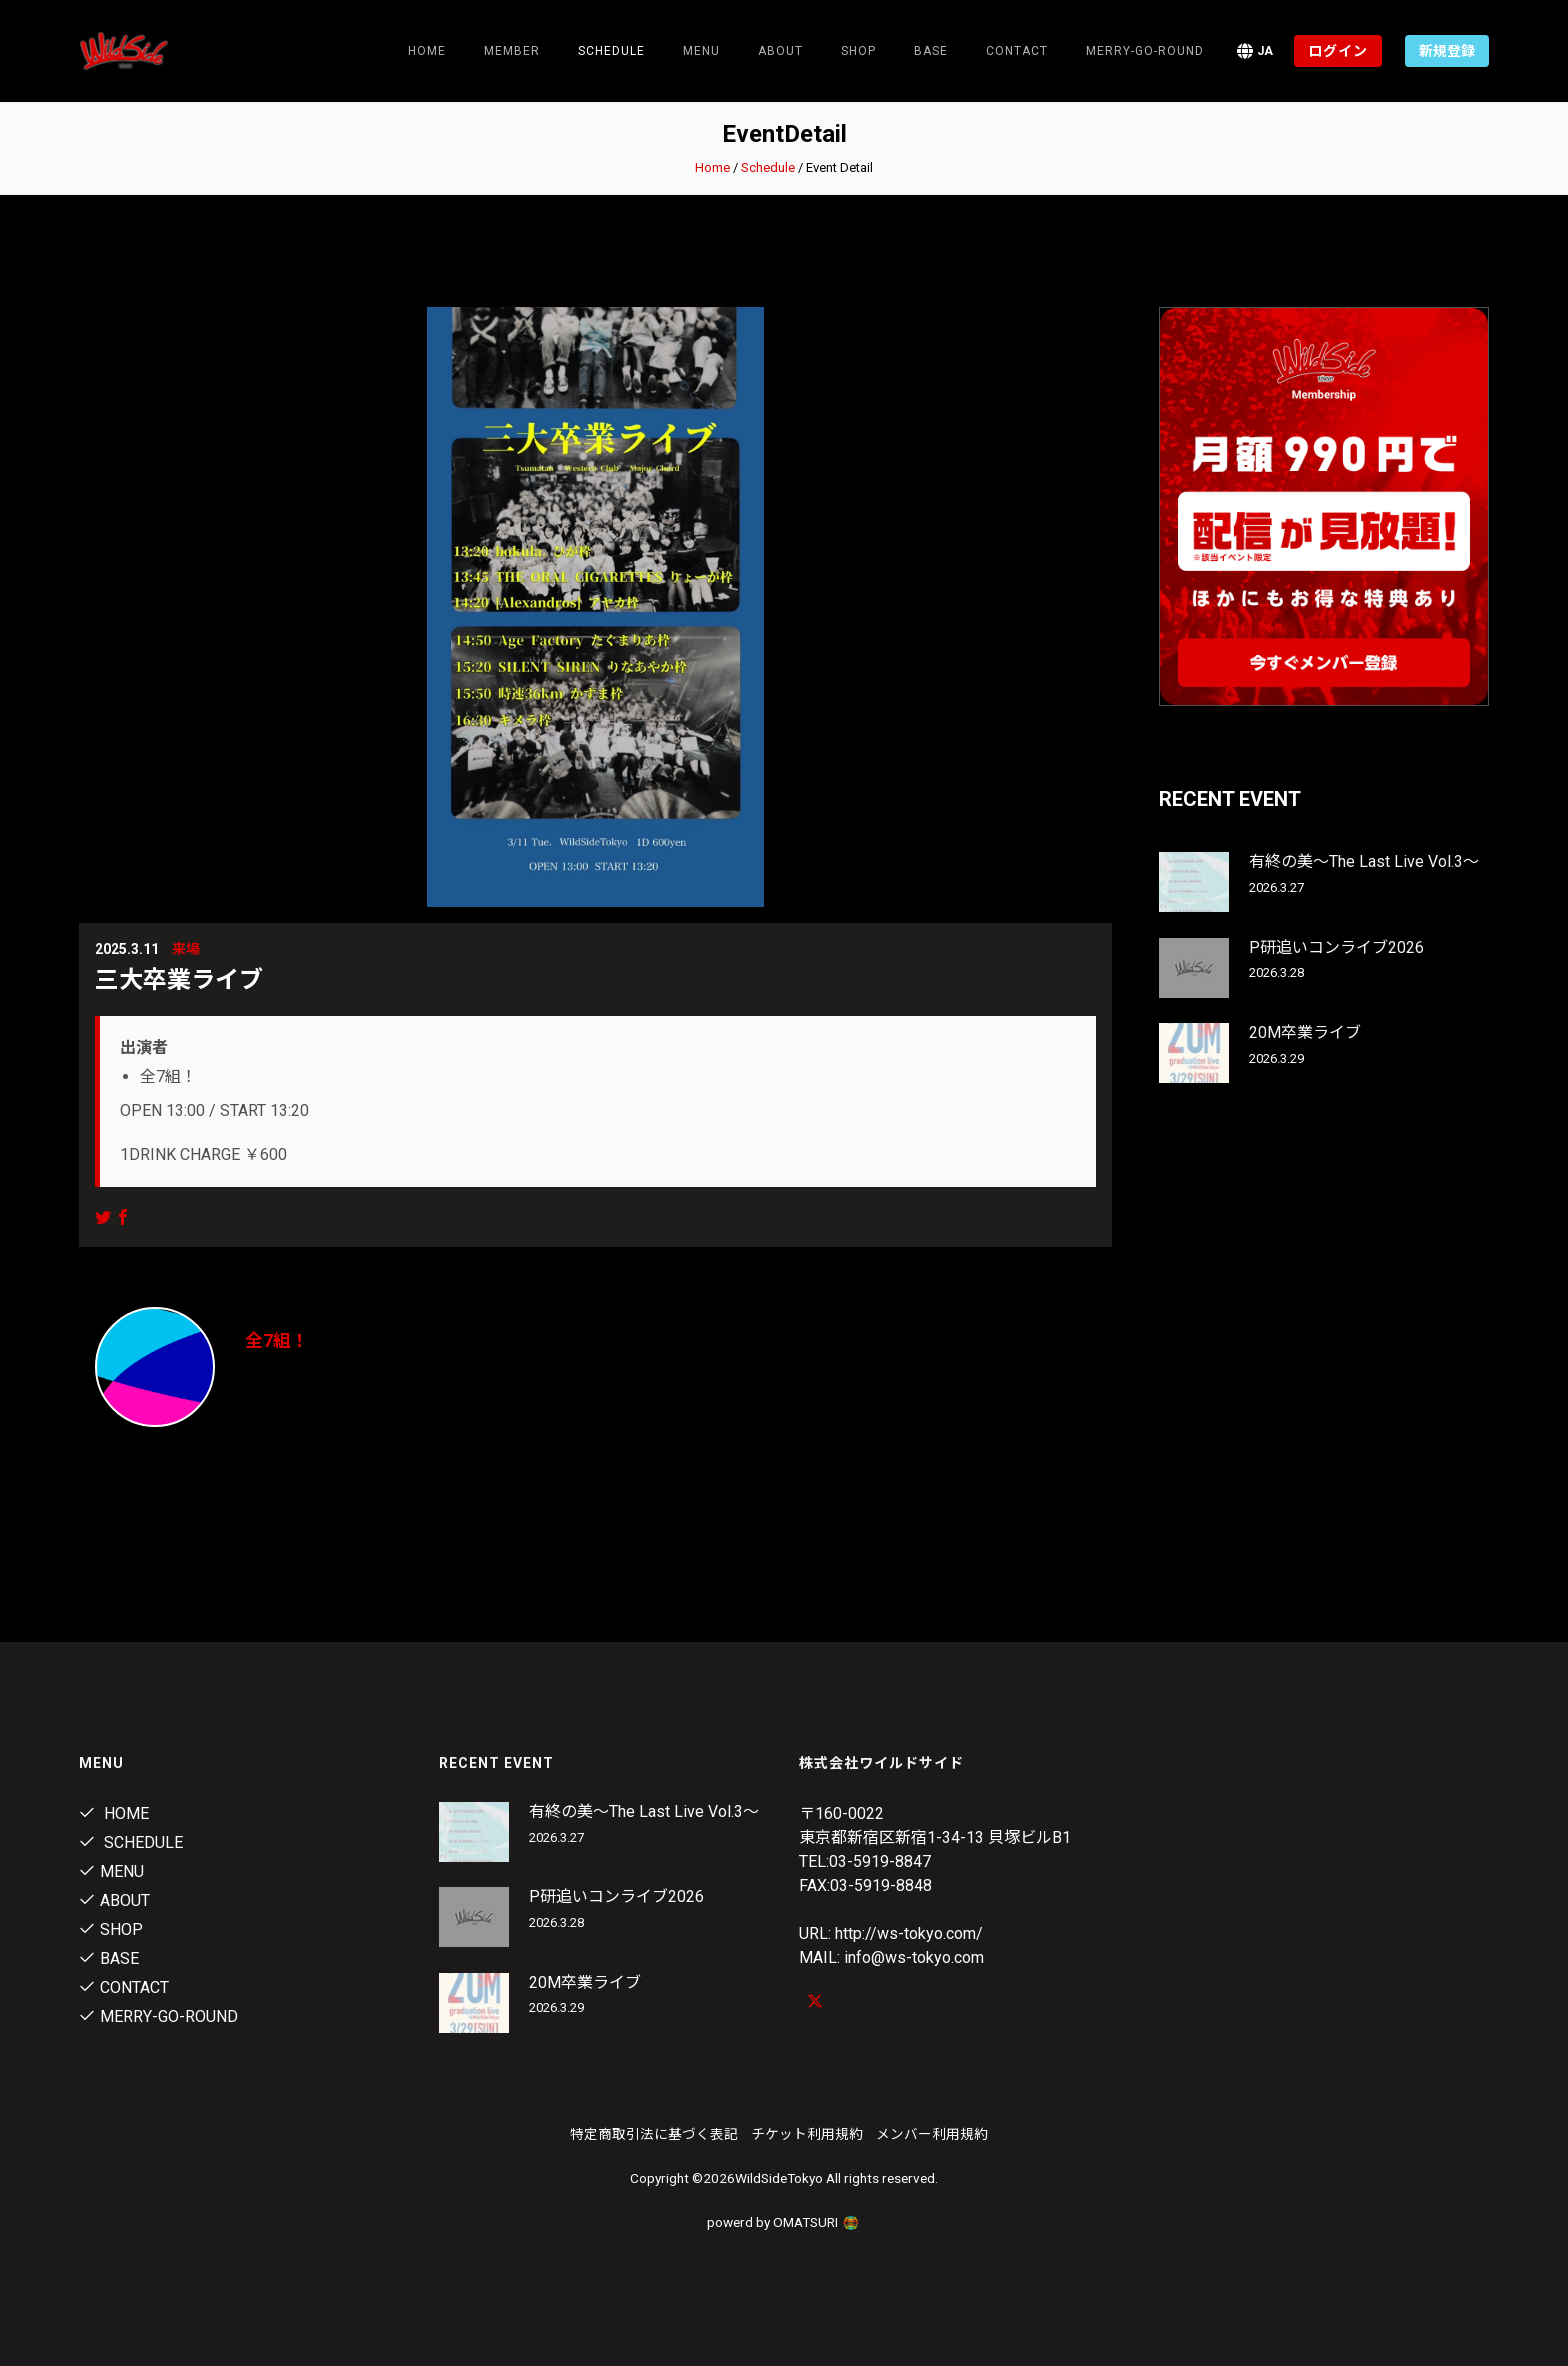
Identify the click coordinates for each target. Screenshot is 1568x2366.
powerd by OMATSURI (784, 2222)
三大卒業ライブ (179, 980)
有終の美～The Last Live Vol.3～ (1364, 861)
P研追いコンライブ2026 (1336, 947)
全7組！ (277, 1340)
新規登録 (1447, 51)
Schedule (768, 167)
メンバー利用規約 (932, 2134)
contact (1017, 51)
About (780, 51)
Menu (701, 51)
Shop (858, 51)
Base (931, 51)
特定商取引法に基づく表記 (654, 2134)
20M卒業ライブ (1305, 1032)
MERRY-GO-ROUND (1145, 51)
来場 (186, 949)
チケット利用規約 (807, 2134)
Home (427, 51)
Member (512, 51)
